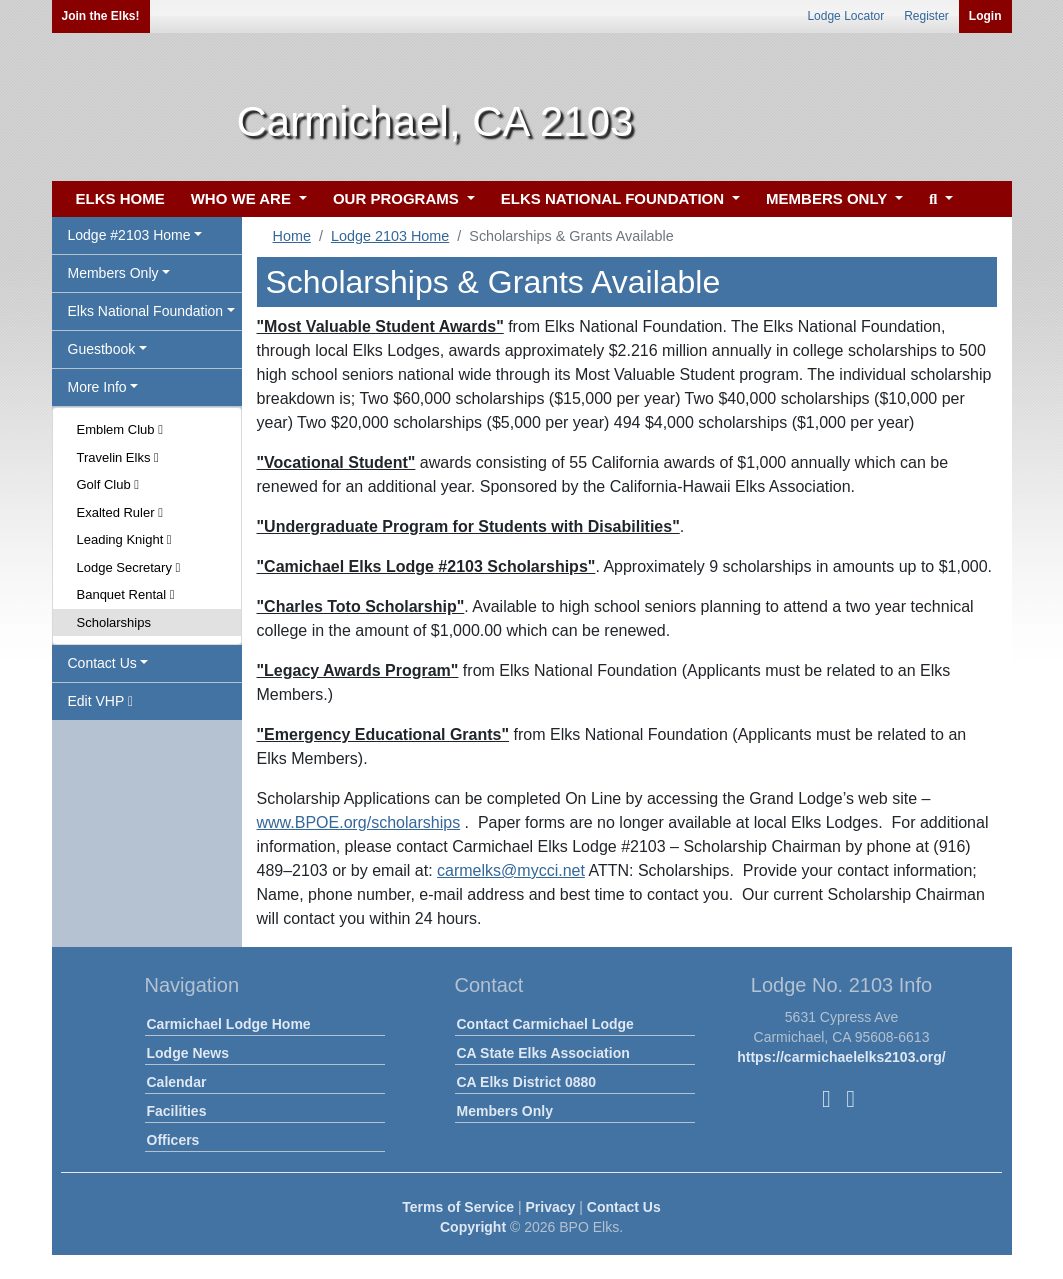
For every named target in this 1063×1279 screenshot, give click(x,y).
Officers (173, 1140)
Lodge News (188, 1053)
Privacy (551, 1207)
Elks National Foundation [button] (146, 311)
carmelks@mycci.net (511, 870)
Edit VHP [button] (101, 701)
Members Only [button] (113, 273)
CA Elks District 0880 (527, 1082)
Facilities (177, 1111)
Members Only (505, 1111)
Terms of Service (458, 1207)
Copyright (473, 1227)
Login (985, 16)
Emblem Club (120, 429)
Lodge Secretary (129, 567)
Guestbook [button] (102, 349)
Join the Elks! (101, 16)
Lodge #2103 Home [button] (129, 235)
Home (292, 236)
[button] (938, 199)
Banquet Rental (126, 594)
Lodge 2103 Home (390, 236)
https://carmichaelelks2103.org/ (841, 1057)
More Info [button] (97, 387)
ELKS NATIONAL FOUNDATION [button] (615, 198)
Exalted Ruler (120, 512)
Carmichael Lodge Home (229, 1024)
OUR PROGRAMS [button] (398, 198)
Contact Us (624, 1207)
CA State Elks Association (543, 1053)
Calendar (177, 1082)
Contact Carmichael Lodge (545, 1024)
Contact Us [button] (102, 663)
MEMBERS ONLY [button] (828, 198)
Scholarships (114, 622)
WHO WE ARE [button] (243, 198)
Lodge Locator (845, 16)
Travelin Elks (118, 457)
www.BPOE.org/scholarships (359, 822)
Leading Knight (124, 539)
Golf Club (108, 484)
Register (926, 16)
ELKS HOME (120, 198)
